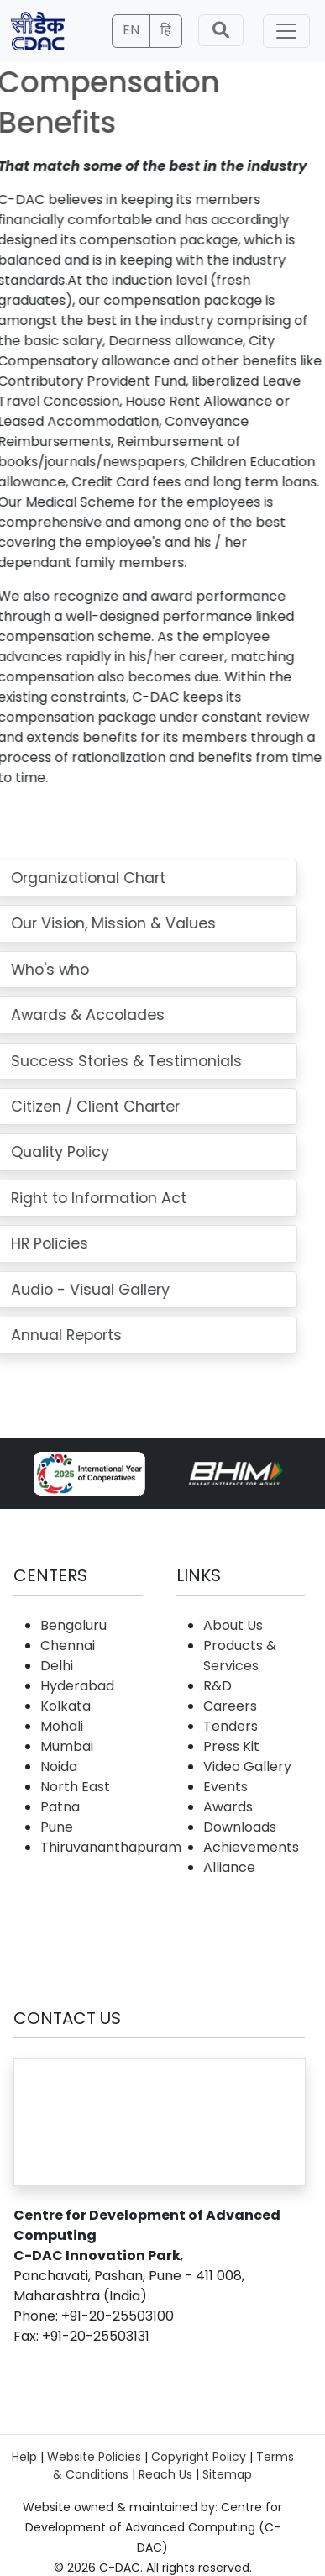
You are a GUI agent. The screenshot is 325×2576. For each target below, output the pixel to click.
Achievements (251, 1847)
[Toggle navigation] (286, 31)
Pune (56, 1827)
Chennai (67, 1645)
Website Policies (94, 2456)
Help (24, 2456)
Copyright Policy (198, 2456)
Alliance (229, 1867)
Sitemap (227, 2474)
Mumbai (66, 1746)
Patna (60, 1806)
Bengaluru (73, 1625)
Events (225, 1786)
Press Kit (231, 1746)
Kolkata (65, 1706)
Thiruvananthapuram (110, 1847)
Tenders (230, 1726)
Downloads (239, 1827)
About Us (233, 1625)
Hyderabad (77, 1685)
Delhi (56, 1665)
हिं (165, 29)
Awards (228, 1806)
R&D (217, 1685)
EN (131, 29)
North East (75, 1786)
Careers (230, 1706)
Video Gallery (247, 1766)
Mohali (61, 1726)
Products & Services (239, 1655)
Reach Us (165, 2474)
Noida (58, 1766)
